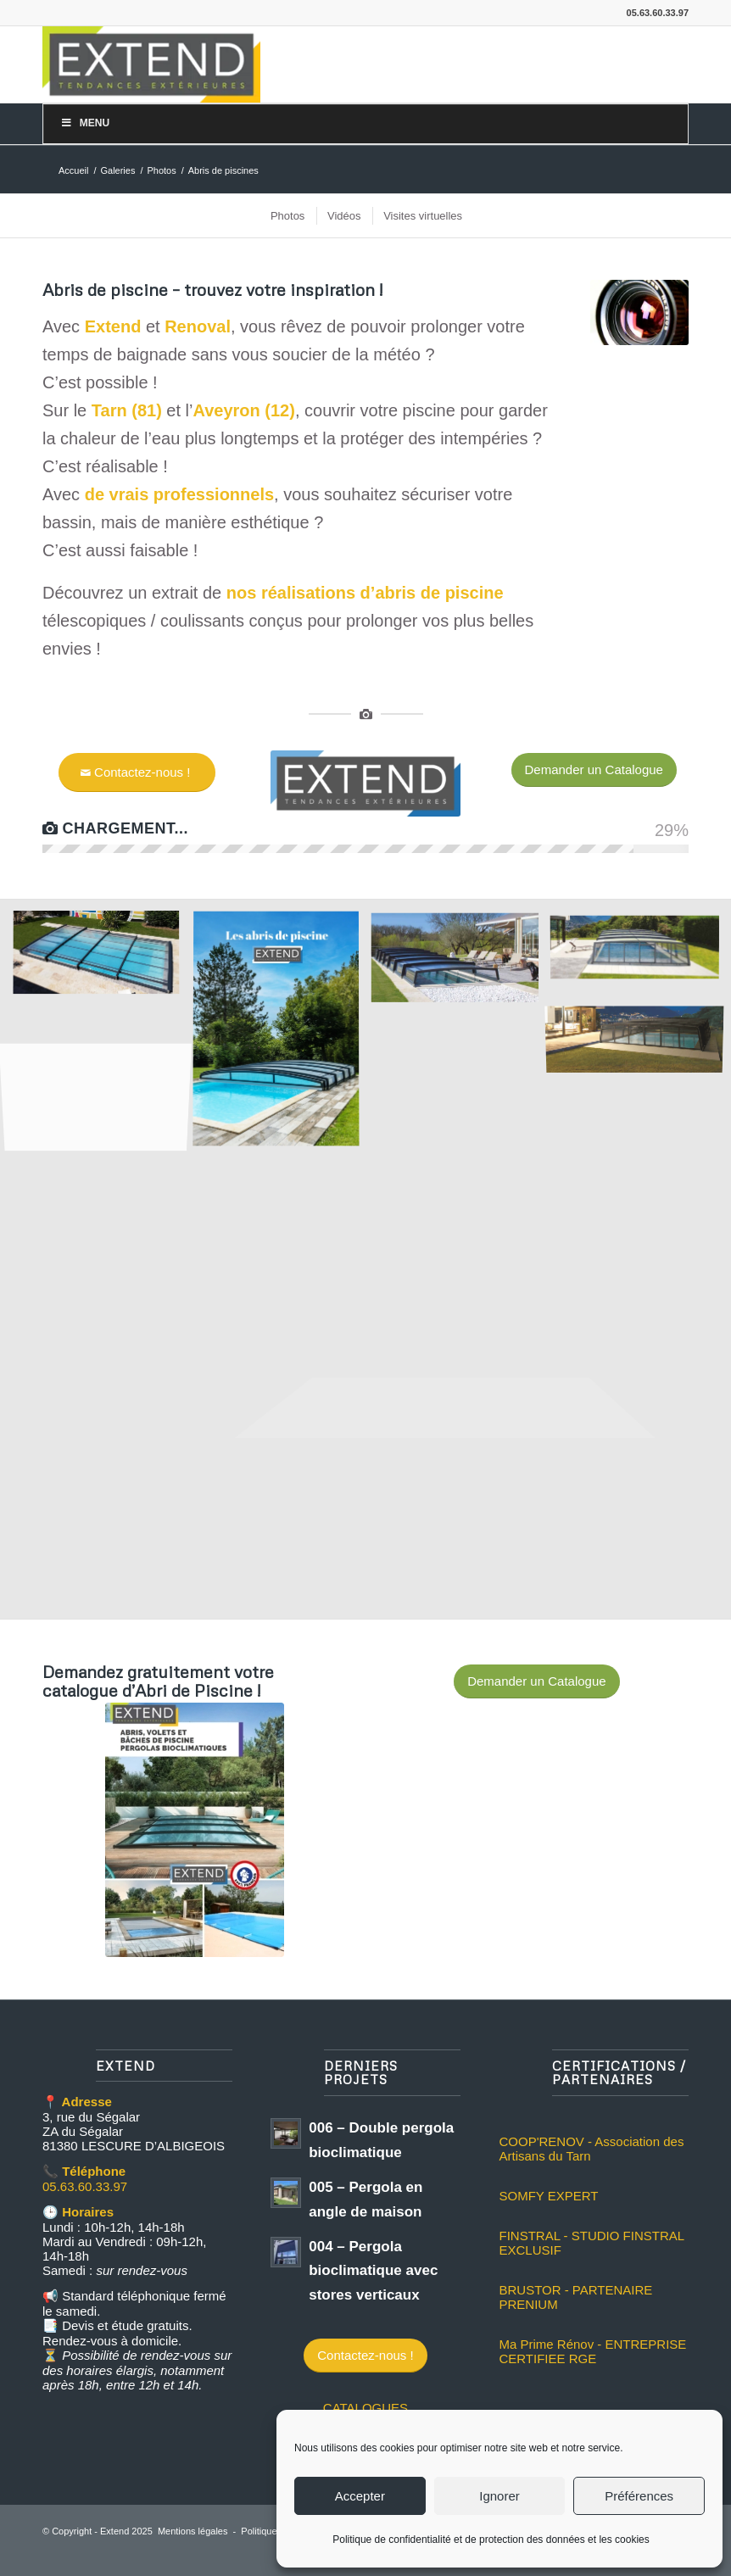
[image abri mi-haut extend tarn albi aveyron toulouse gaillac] (641, 950)
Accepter (360, 2496)
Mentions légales (193, 2531)
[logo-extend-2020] (151, 64)
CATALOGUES (365, 2407)
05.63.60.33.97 (84, 2186)
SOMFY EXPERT (548, 2195)
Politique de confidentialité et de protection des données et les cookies (491, 2539)
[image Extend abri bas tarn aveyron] (103, 960)
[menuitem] (286, 215)
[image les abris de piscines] (282, 1037)
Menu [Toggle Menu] (84, 123)
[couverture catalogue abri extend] (194, 1830)
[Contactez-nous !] (137, 772)
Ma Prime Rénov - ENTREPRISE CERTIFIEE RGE (592, 2351)
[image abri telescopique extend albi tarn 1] (461, 963)
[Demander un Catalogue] (594, 770)
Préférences (639, 2496)
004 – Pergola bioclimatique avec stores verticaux (373, 2271)
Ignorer (499, 2496)
